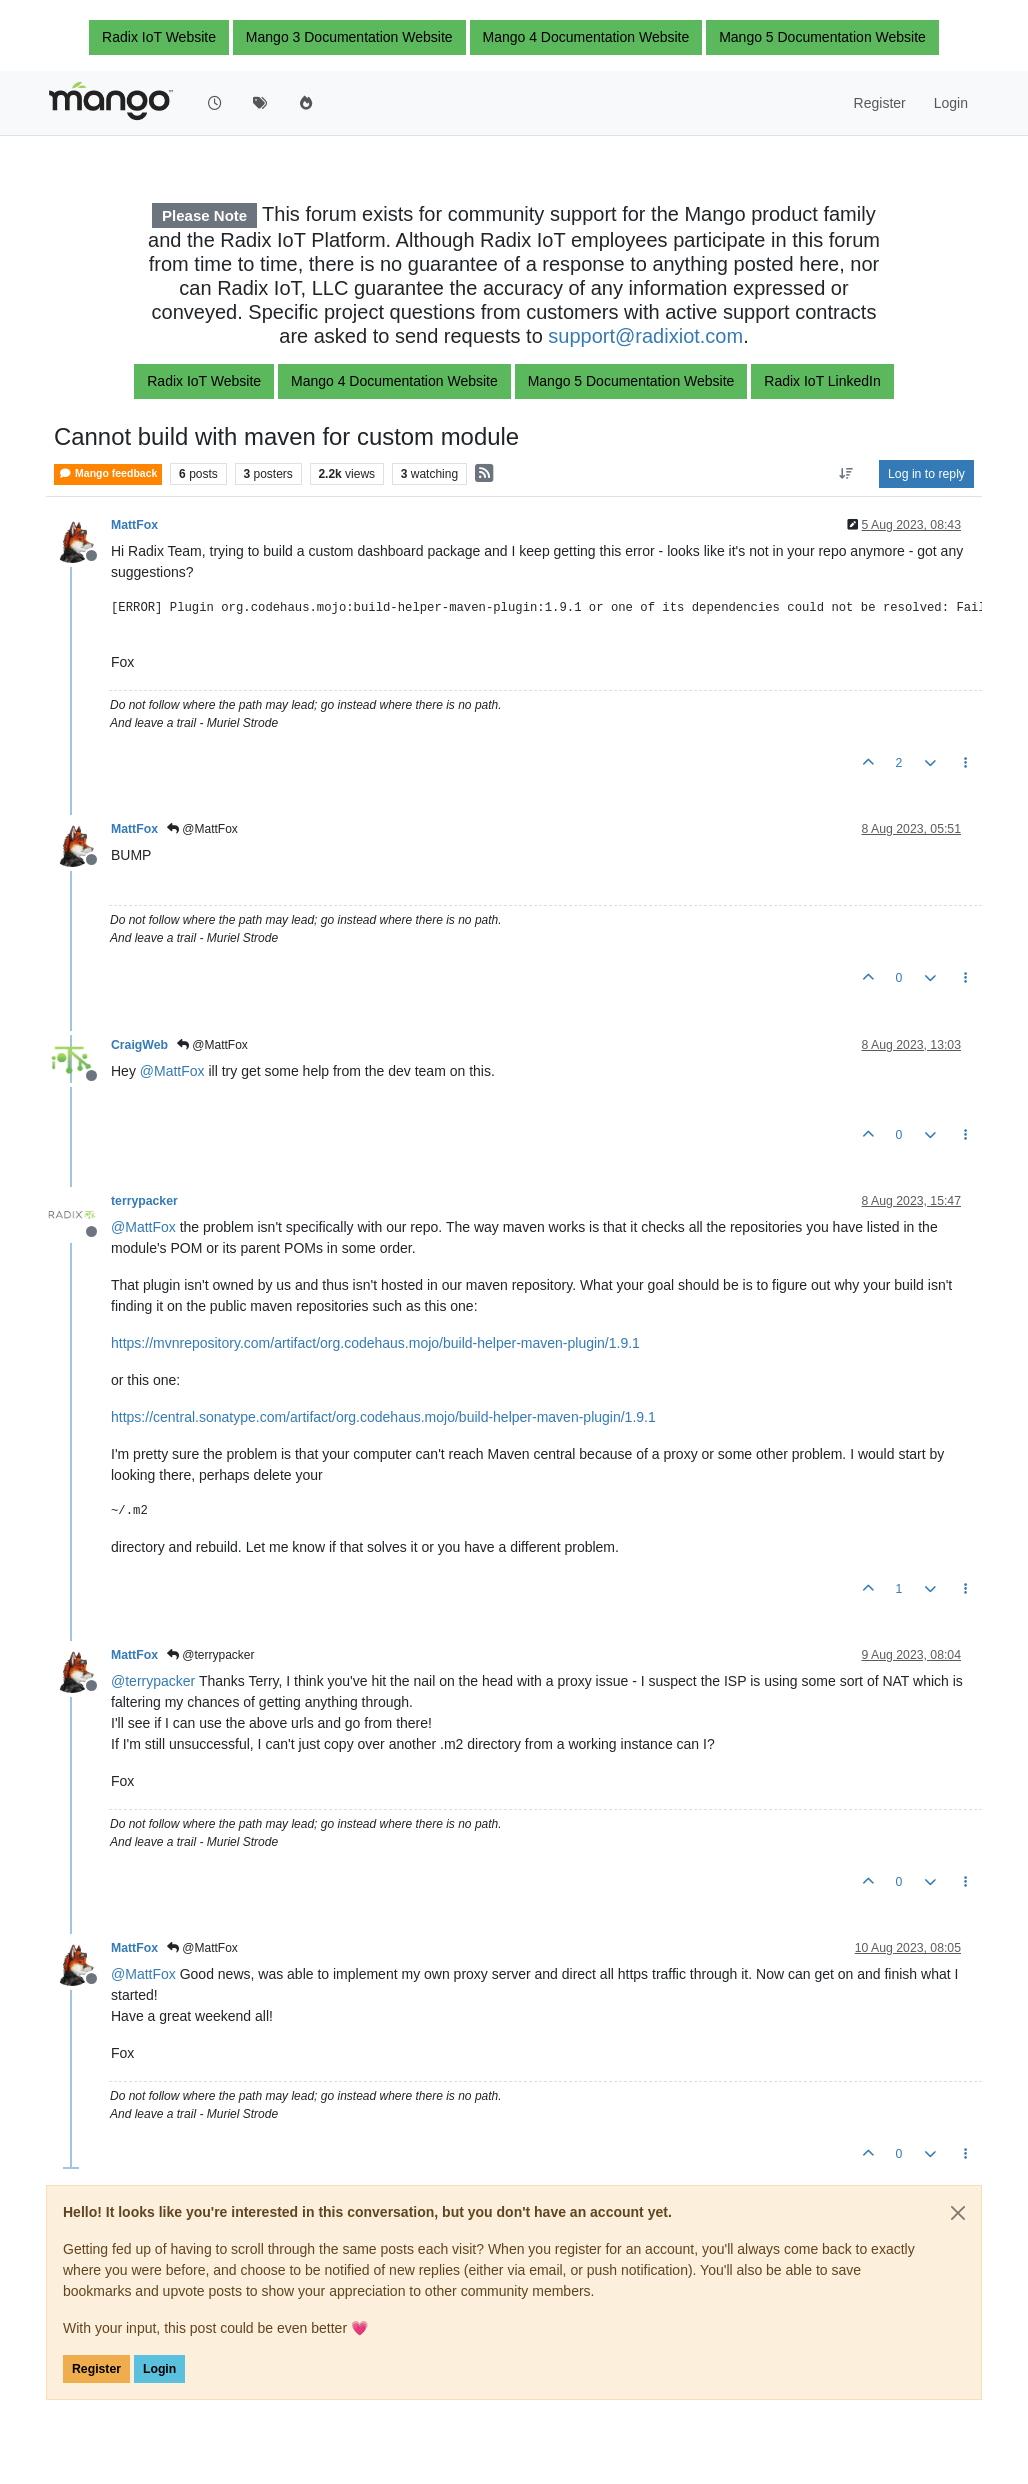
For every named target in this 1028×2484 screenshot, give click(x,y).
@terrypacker (211, 1655)
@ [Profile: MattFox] (172, 1071)
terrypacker (144, 1201)
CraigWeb (139, 1045)
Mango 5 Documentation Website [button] (822, 37)
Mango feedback (108, 473)
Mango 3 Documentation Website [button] (349, 37)
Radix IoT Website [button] (159, 37)
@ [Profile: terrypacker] (153, 1681)
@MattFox (202, 829)
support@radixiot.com (645, 336)
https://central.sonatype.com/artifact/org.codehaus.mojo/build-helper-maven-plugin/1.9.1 (383, 1417)
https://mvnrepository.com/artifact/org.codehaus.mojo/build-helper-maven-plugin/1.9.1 (375, 1343)
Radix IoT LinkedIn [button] (822, 381)
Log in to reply (926, 474)
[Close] (958, 2213)
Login (159, 2369)
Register (96, 2369)
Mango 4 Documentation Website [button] (586, 37)
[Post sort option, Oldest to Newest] (846, 474)
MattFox (134, 525)
